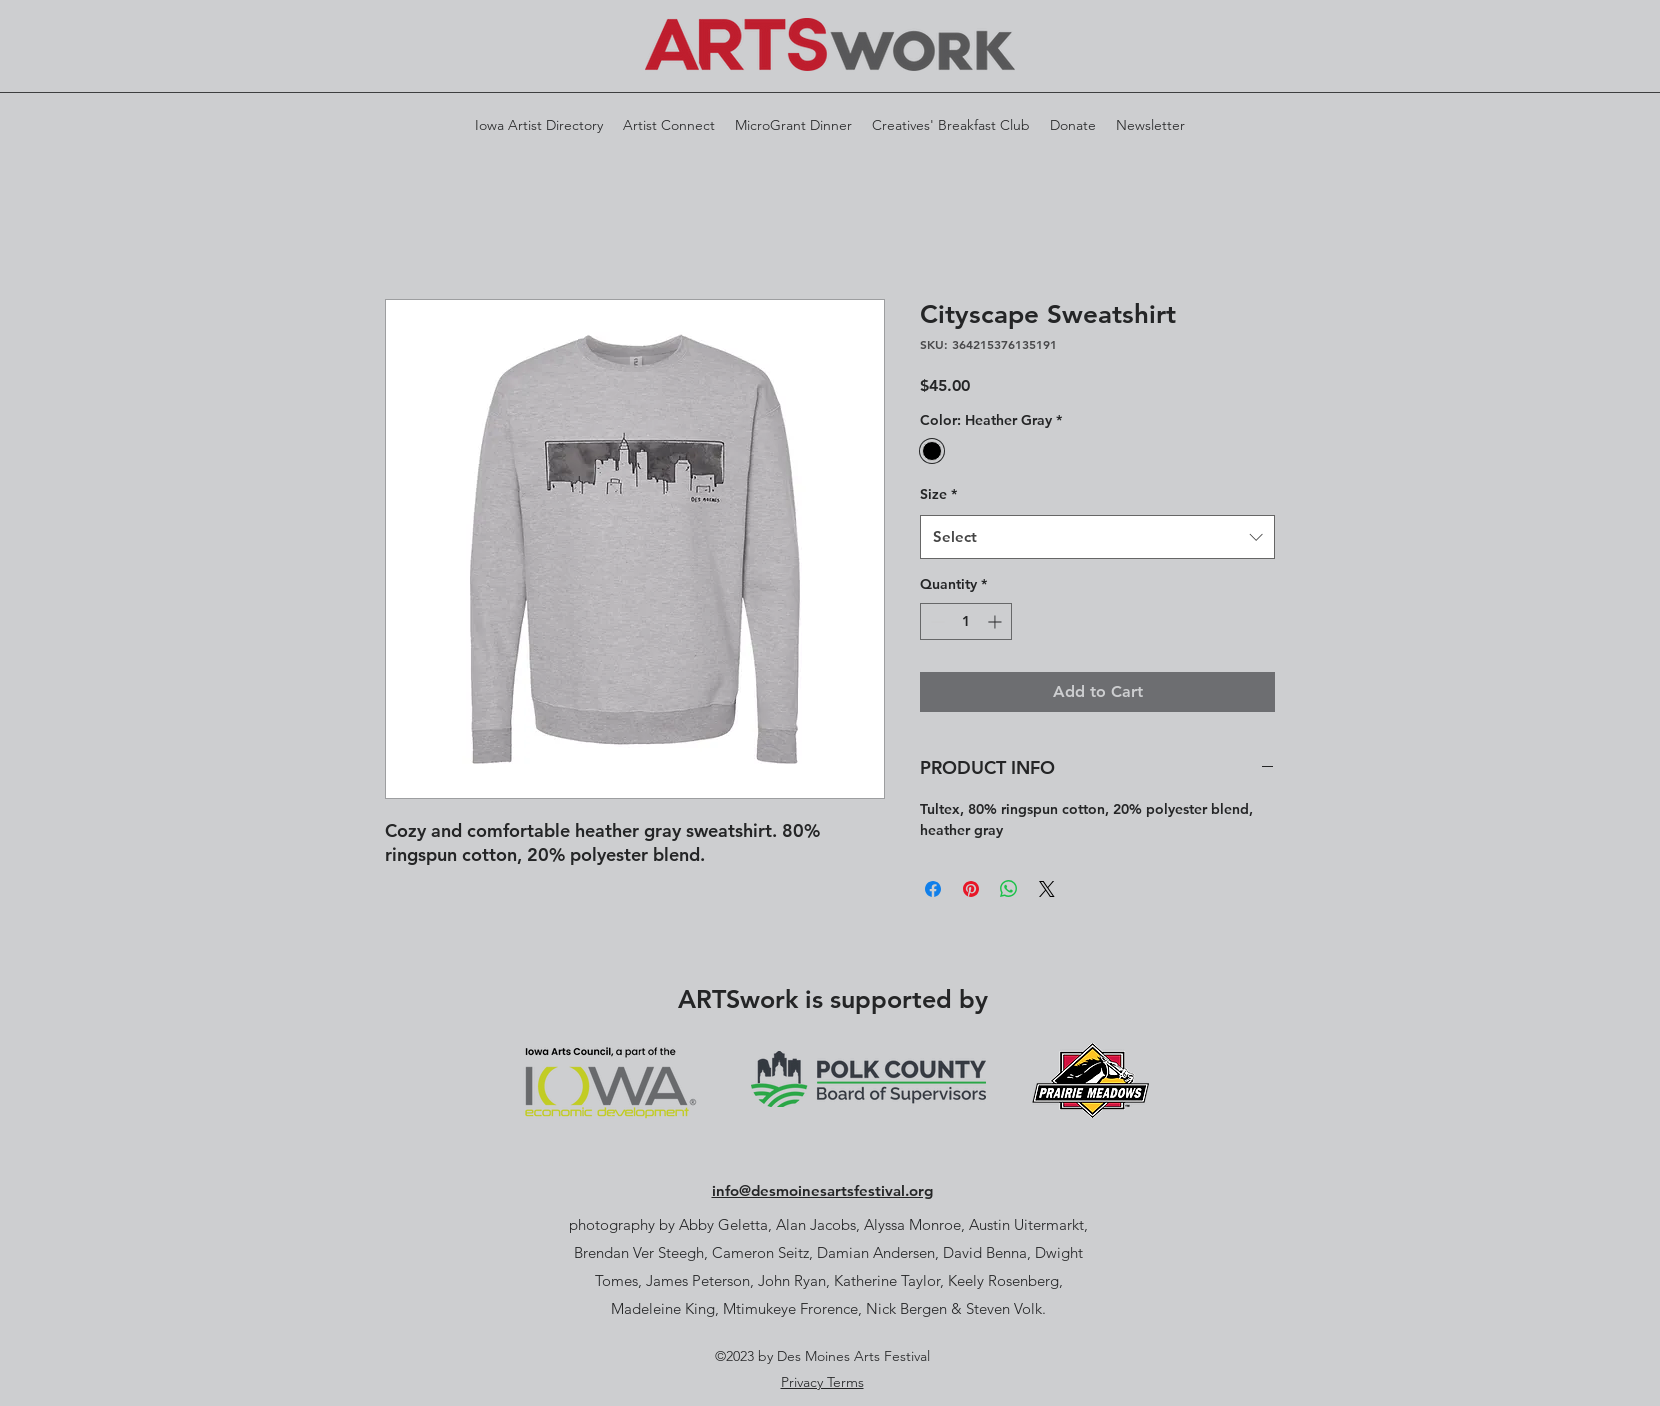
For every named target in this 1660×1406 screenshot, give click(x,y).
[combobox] (1097, 537)
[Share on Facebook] (933, 889)
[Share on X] (1047, 889)
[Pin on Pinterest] (971, 889)
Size (938, 494)
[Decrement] (935, 621)
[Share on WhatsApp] (1009, 889)
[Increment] (996, 621)
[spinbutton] (966, 621)
